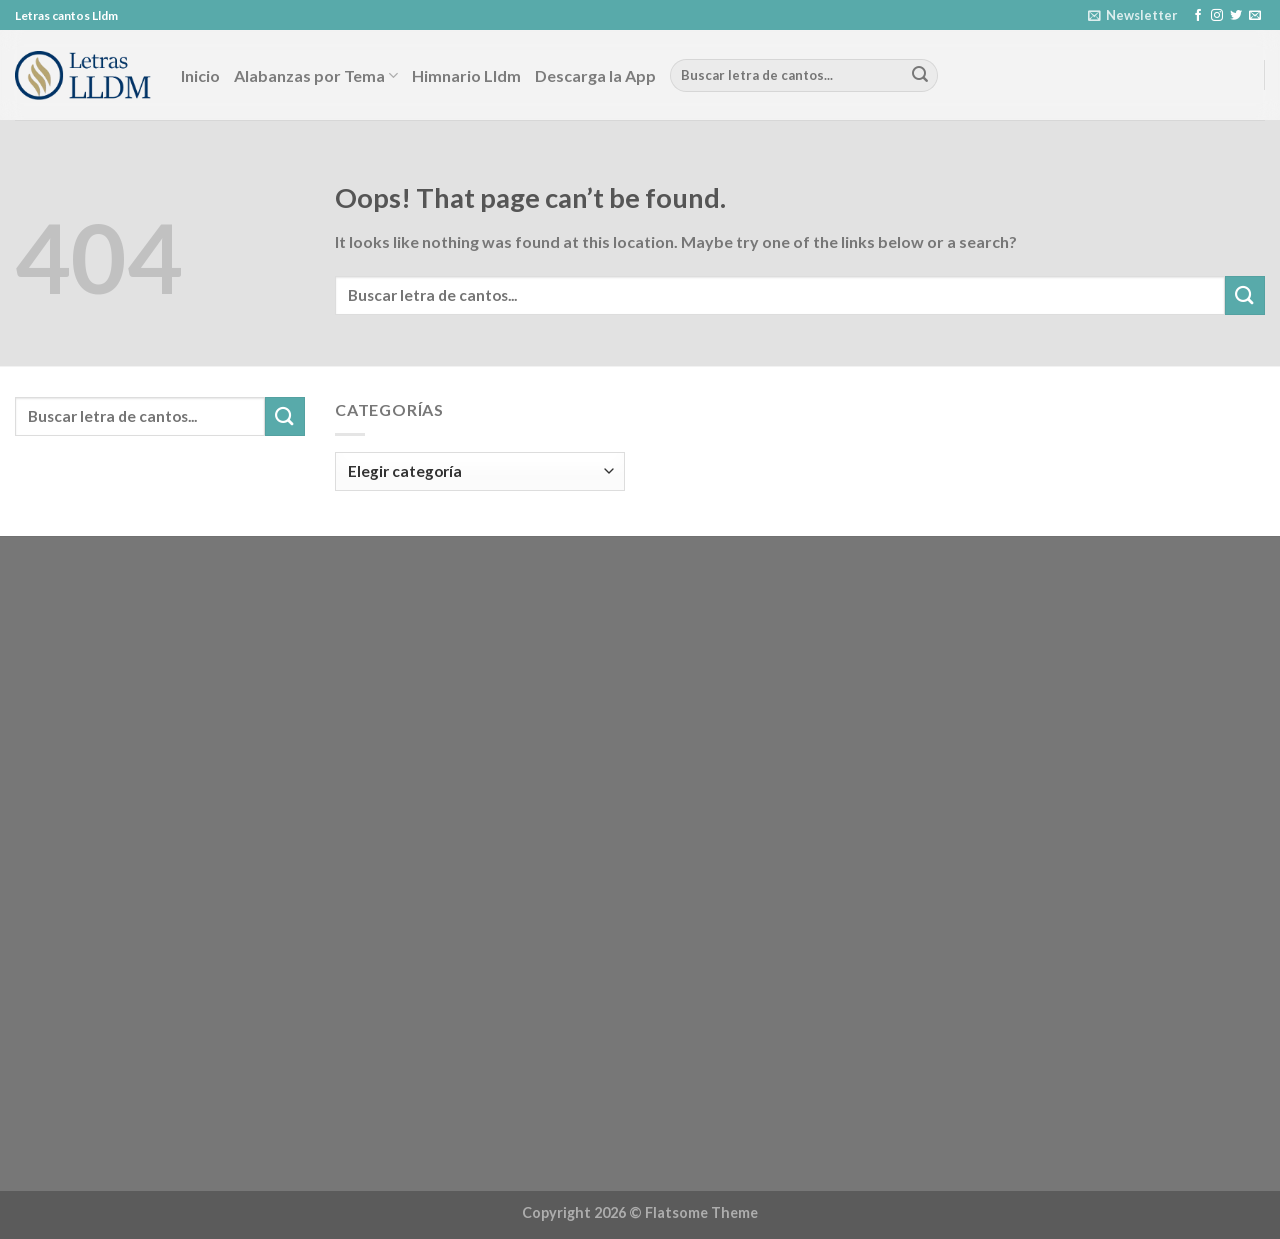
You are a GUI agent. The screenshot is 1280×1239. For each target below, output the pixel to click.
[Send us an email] (1255, 16)
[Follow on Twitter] (1236, 16)
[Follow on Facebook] (1198, 16)
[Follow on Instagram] (1217, 16)
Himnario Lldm (466, 75)
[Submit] (920, 76)
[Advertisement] (160, 867)
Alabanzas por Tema (316, 75)
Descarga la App (595, 75)
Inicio (200, 75)
